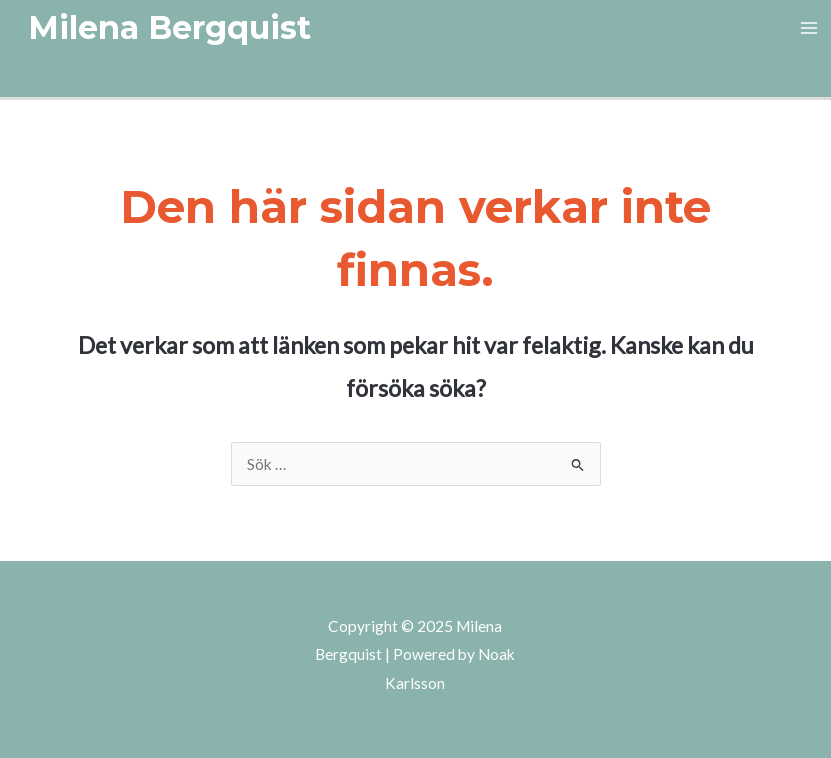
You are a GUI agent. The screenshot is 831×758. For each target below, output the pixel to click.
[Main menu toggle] (809, 27)
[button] (169, 28)
